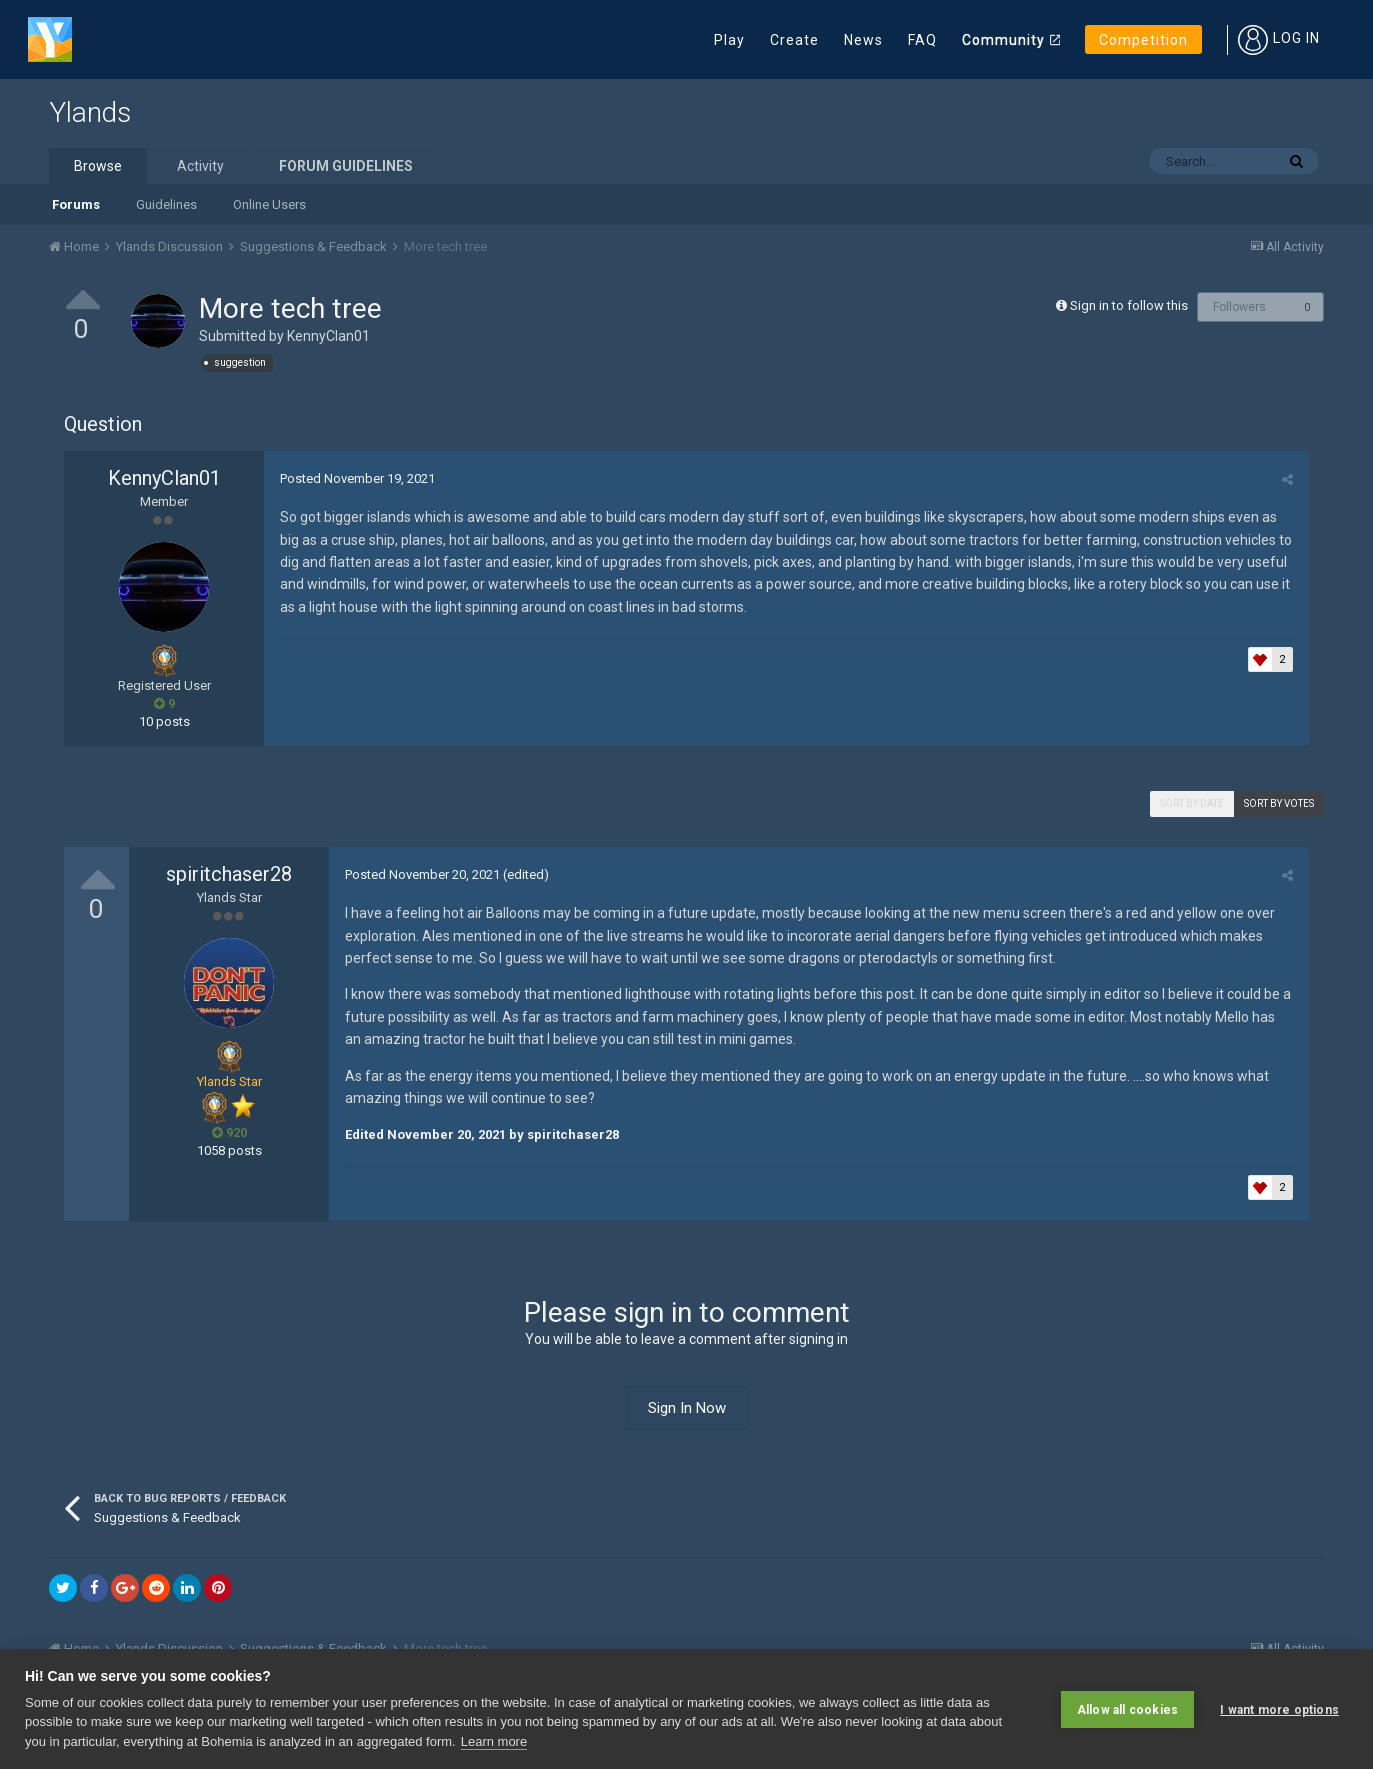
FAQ (922, 40)
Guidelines (166, 204)
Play (729, 40)
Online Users (269, 204)
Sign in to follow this (1129, 305)
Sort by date (1192, 803)
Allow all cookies (1127, 1709)
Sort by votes (1279, 803)
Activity (200, 166)
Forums (76, 204)
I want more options (1279, 1709)
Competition (1143, 40)
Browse (98, 166)
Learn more (494, 1741)
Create (794, 40)
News (863, 40)
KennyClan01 (328, 336)
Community (1003, 40)
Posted (356, 478)
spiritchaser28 (229, 874)
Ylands (90, 112)
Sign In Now (687, 1408)
